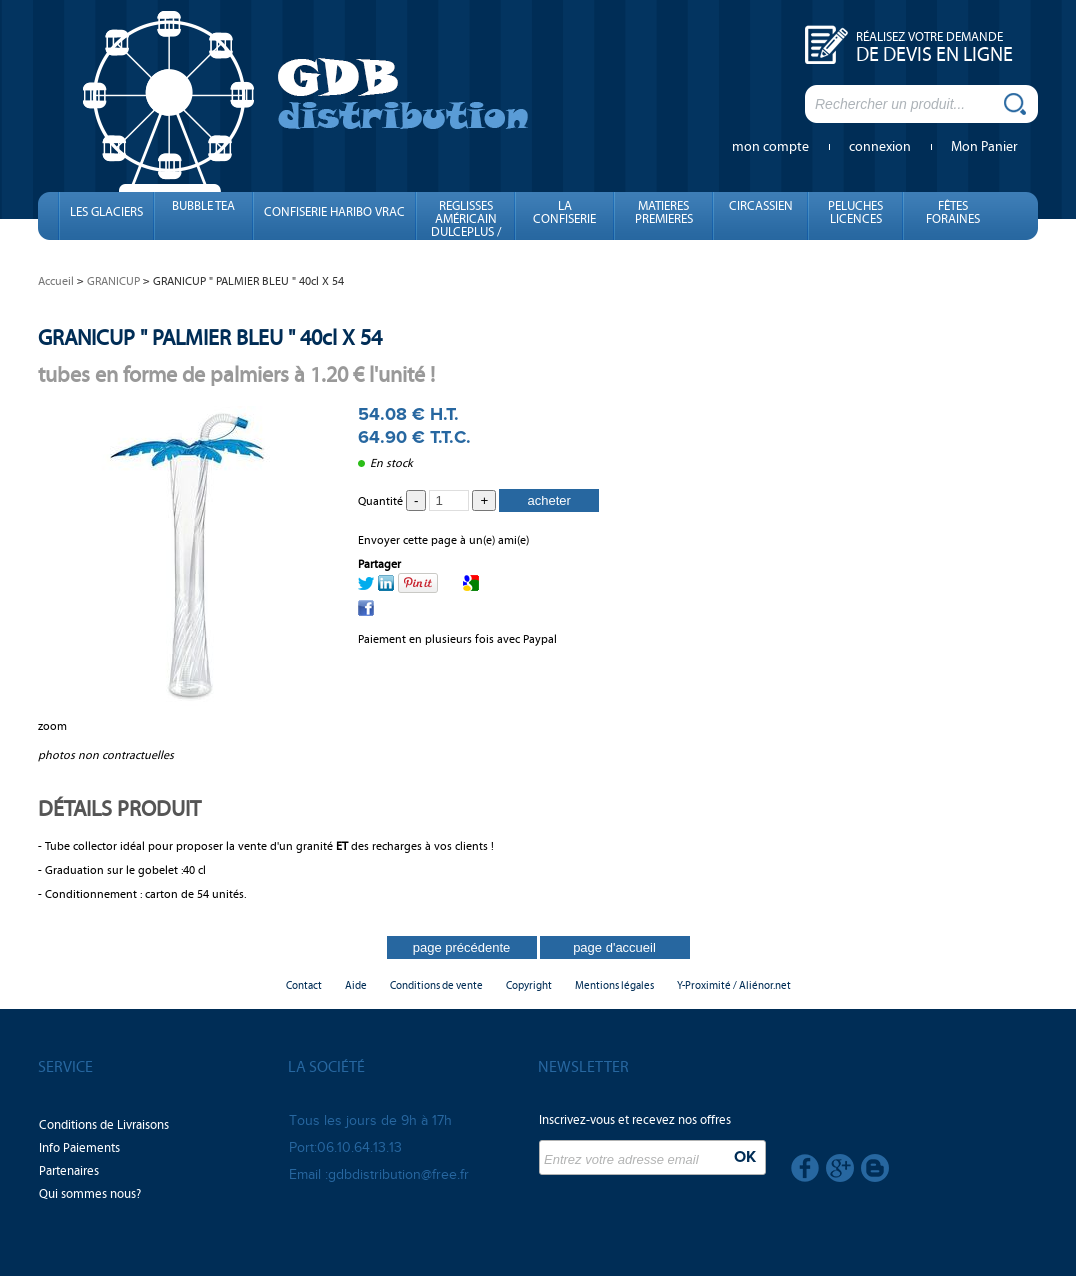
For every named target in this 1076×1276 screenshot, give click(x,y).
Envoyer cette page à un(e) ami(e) (443, 540)
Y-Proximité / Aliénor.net (734, 985)
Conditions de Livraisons (104, 1125)
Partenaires (69, 1171)
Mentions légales (614, 985)
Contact (304, 985)
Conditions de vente (436, 985)
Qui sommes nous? (90, 1194)
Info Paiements (79, 1148)
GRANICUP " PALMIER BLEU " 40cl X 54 (210, 337)
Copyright (529, 985)
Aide (356, 985)
